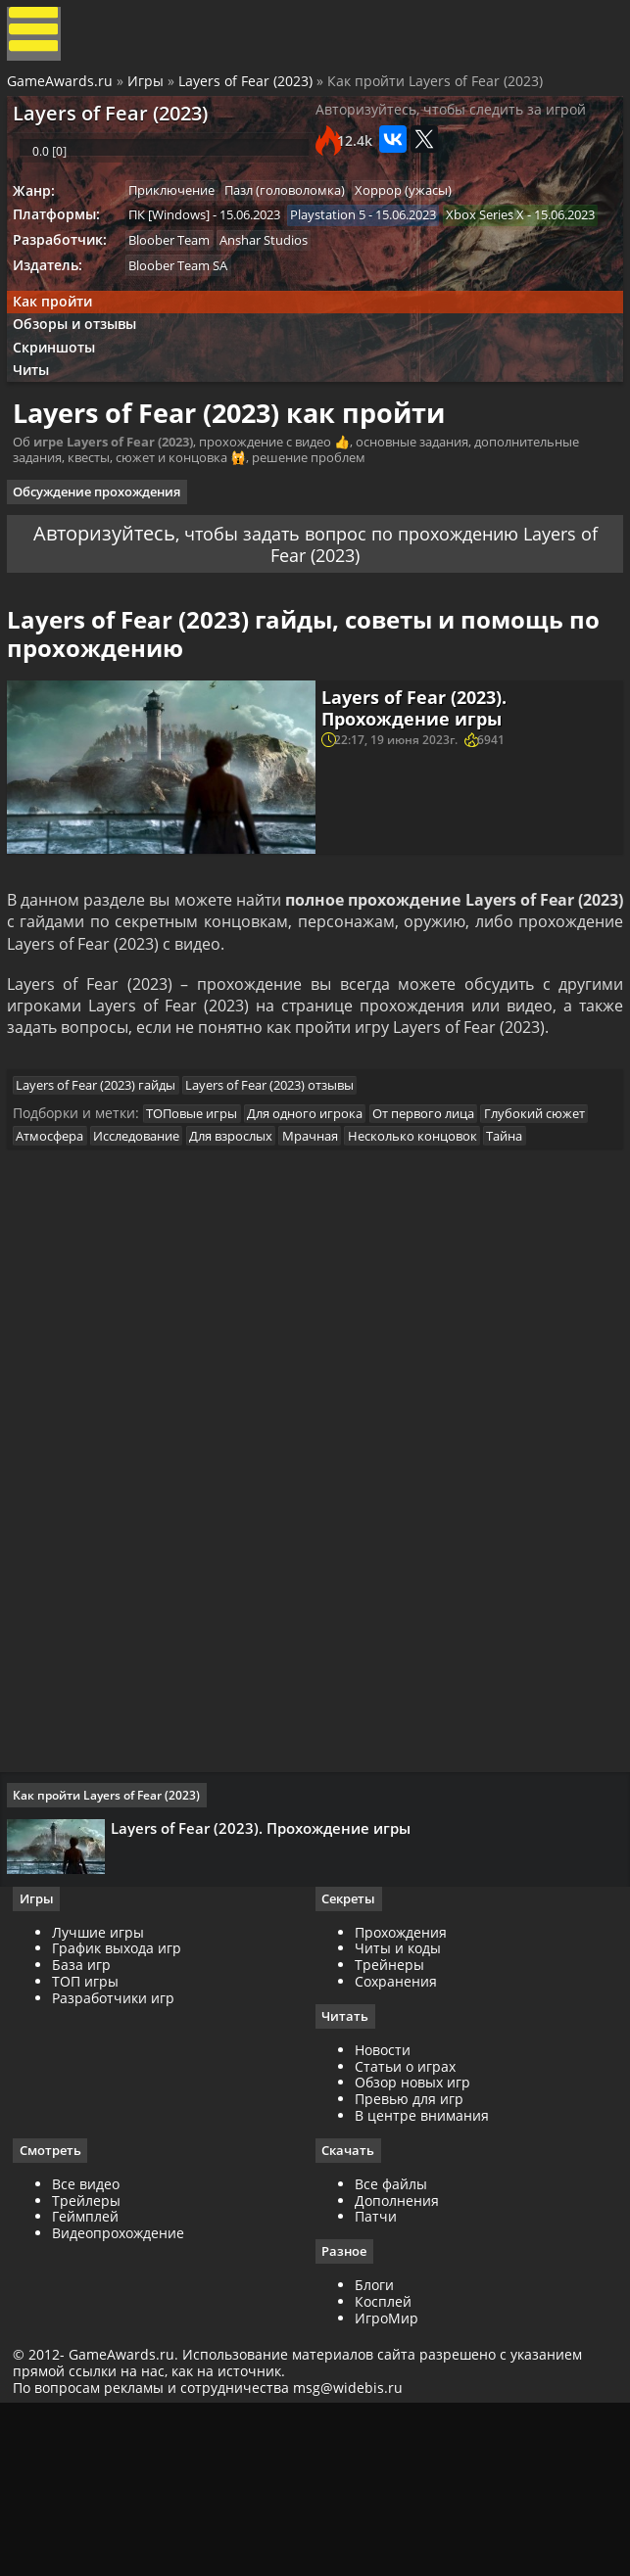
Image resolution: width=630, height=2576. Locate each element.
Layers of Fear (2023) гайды (105, 1200)
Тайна (188, 1282)
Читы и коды (398, 2112)
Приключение (181, 224)
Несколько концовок (90, 1282)
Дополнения (397, 2366)
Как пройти (60, 371)
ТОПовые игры (201, 1234)
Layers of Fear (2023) (248, 90)
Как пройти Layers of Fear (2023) (113, 1951)
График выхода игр (123, 2112)
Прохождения (401, 2095)
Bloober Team (178, 304)
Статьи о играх (405, 2231)
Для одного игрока (319, 1234)
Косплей (383, 2468)
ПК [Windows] (178, 250)
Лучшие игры (105, 2095)
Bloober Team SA (187, 332)
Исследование (266, 1258)
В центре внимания (422, 2280)
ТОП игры (92, 2144)
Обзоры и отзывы (83, 397)
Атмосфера (175, 1258)
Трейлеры (93, 2366)
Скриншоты (63, 423)
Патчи (376, 2382)
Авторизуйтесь (127, 615)
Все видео (92, 2349)
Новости (383, 2214)
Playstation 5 (342, 250)
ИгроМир (386, 2484)
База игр (88, 2129)
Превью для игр (409, 2264)
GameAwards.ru (63, 90)
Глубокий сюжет (75, 1258)
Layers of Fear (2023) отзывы (284, 1200)
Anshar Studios (278, 304)
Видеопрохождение (125, 2399)
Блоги (374, 2452)
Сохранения (396, 2144)
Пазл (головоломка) (299, 224)
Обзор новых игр (412, 2247)
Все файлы (391, 2349)
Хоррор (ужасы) (422, 224)
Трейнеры (389, 2129)
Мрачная (450, 1258)
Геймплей (92, 2382)
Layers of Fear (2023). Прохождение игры (417, 805)
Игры (148, 90)
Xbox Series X (177, 278)
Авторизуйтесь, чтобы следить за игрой (450, 127)
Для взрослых (366, 1258)
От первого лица (443, 1234)
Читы (40, 450)
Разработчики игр (120, 2161)
